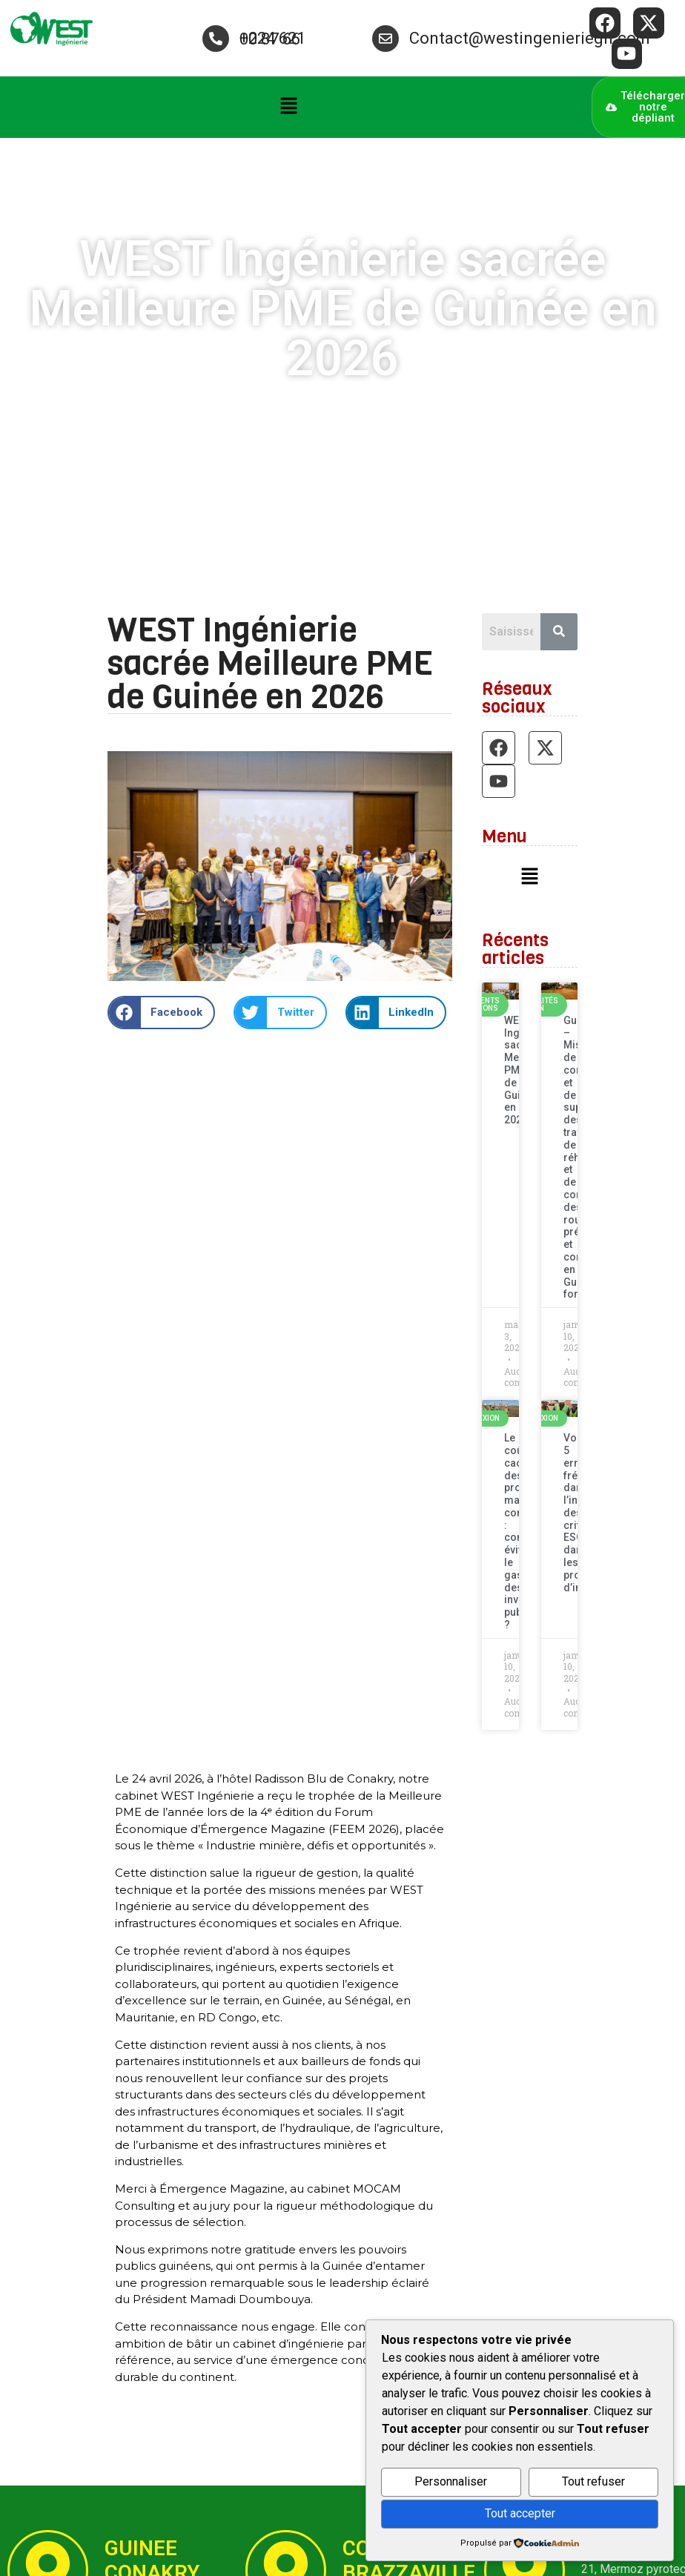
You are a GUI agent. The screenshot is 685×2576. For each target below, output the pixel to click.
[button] (288, 107)
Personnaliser (450, 2481)
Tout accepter (520, 2513)
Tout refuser (593, 2481)
